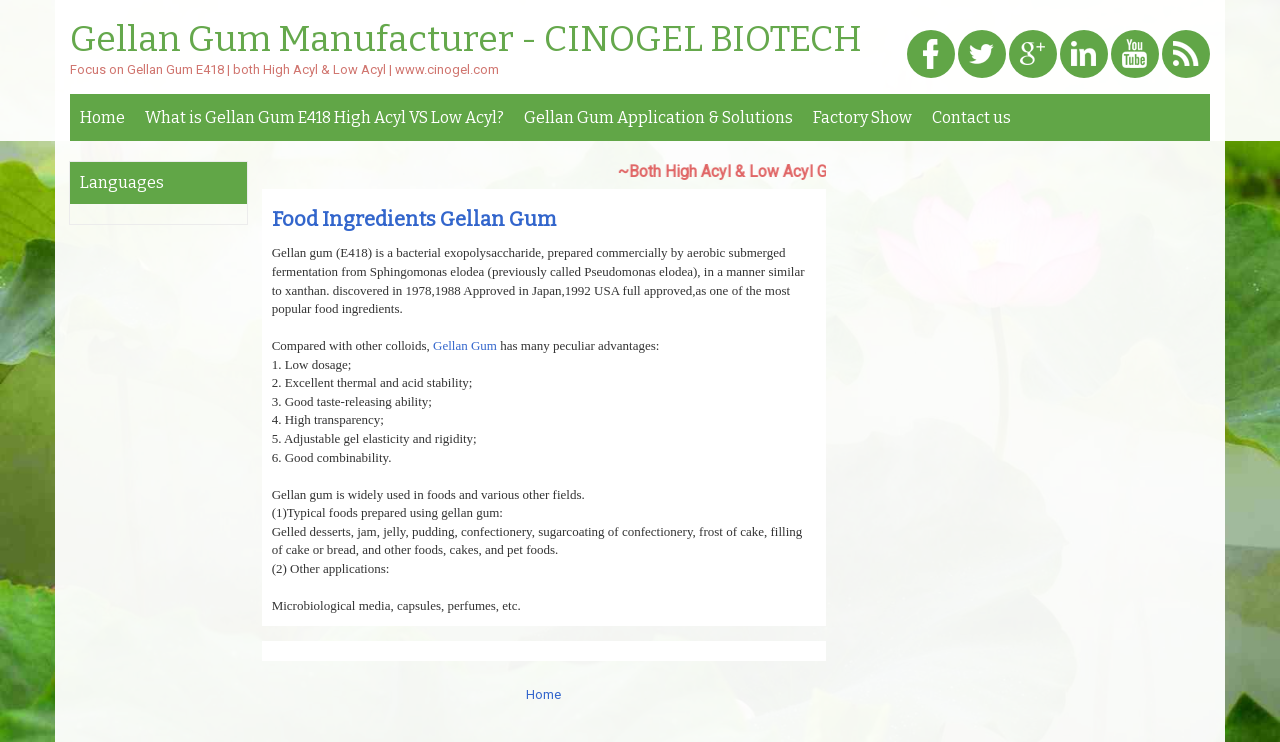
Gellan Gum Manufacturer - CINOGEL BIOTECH (466, 40)
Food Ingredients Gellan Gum (414, 219)
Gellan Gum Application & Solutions (658, 117)
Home (102, 117)
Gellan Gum (465, 345)
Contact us (971, 117)
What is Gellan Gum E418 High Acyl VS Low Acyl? (324, 117)
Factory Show (862, 117)
